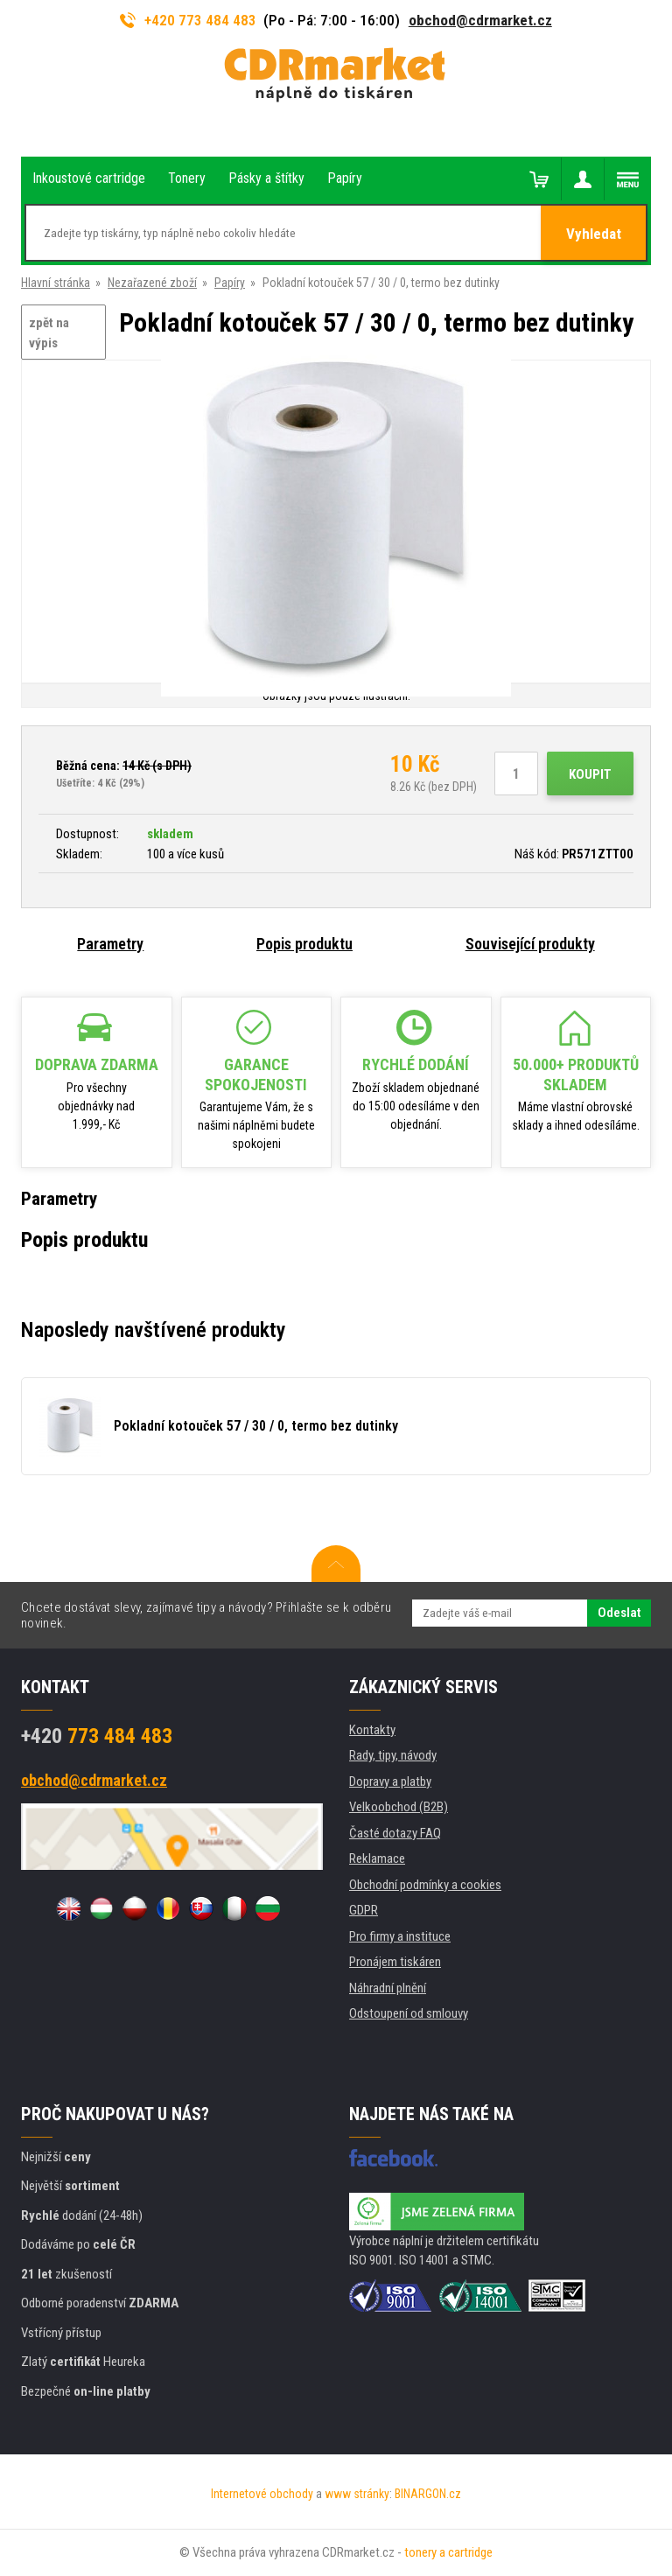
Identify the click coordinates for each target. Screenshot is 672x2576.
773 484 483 (96, 1736)
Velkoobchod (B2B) (398, 1807)
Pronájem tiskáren (395, 1962)
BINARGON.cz (428, 2494)
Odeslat (619, 1612)
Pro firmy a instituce (400, 1936)
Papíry (229, 283)
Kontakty (372, 1730)
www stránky (357, 2494)
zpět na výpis (49, 333)
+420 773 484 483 (188, 20)
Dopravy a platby (390, 1781)
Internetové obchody (262, 2494)
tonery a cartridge (448, 2552)
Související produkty (530, 943)
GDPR (363, 1910)
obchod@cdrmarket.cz (480, 20)
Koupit (590, 774)
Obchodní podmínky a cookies (425, 1885)
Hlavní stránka (55, 283)
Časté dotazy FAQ (395, 1833)
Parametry (110, 943)
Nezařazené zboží (152, 283)
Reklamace (377, 1858)
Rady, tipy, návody (393, 1755)
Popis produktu (304, 943)
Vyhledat (593, 233)
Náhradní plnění (387, 1988)
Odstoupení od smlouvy (408, 2013)
